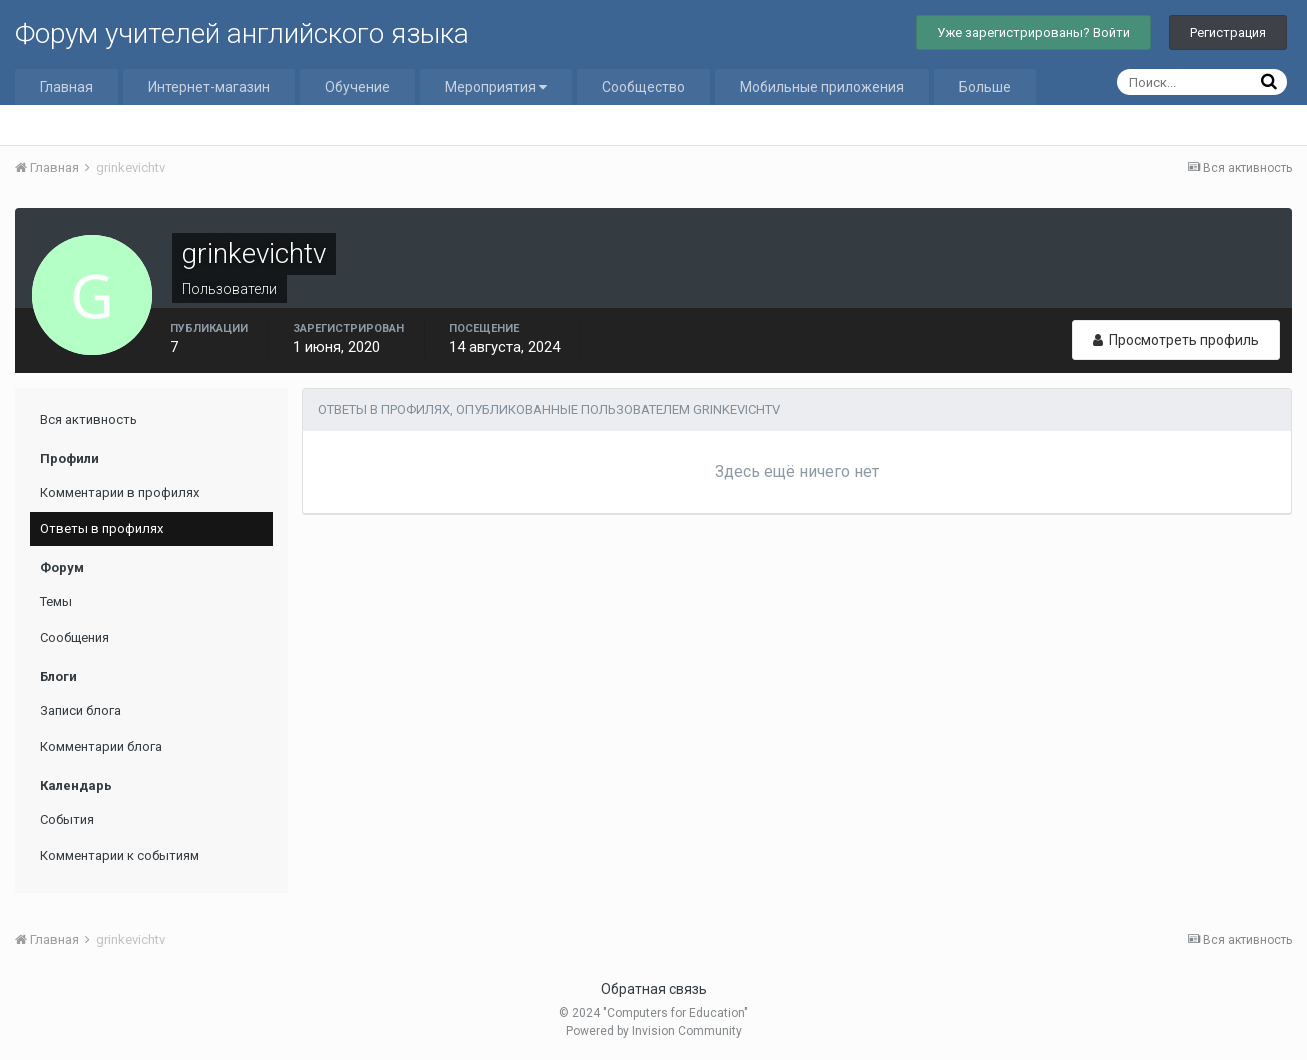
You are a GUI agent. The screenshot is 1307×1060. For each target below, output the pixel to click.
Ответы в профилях (101, 528)
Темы (56, 601)
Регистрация (1228, 32)
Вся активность (88, 419)
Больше (985, 87)
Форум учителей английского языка (242, 33)
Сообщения (74, 637)
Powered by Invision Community (654, 1031)
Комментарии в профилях (119, 492)
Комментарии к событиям (119, 855)
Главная (66, 87)
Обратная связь (654, 989)
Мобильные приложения (822, 87)
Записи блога (80, 710)
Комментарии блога (101, 746)
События (67, 819)
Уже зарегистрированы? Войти (1033, 32)
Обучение (357, 87)
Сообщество (643, 87)
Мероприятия (496, 87)
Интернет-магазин (209, 87)
